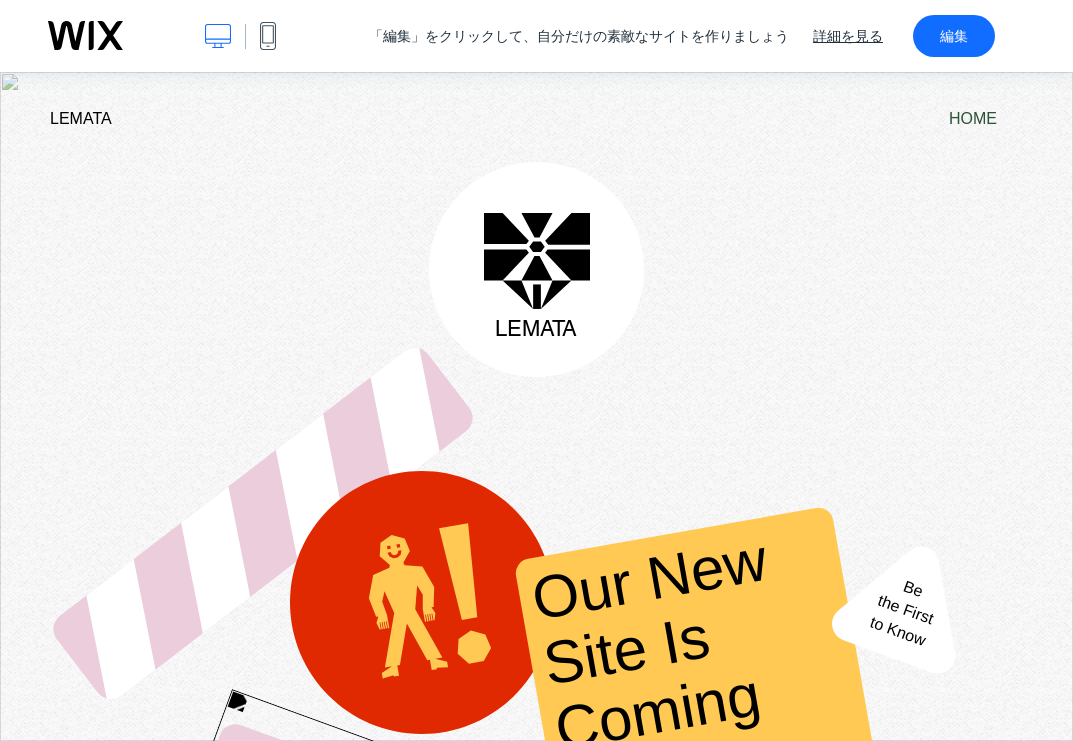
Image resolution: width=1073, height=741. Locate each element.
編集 (954, 36)
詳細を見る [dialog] (848, 36)
